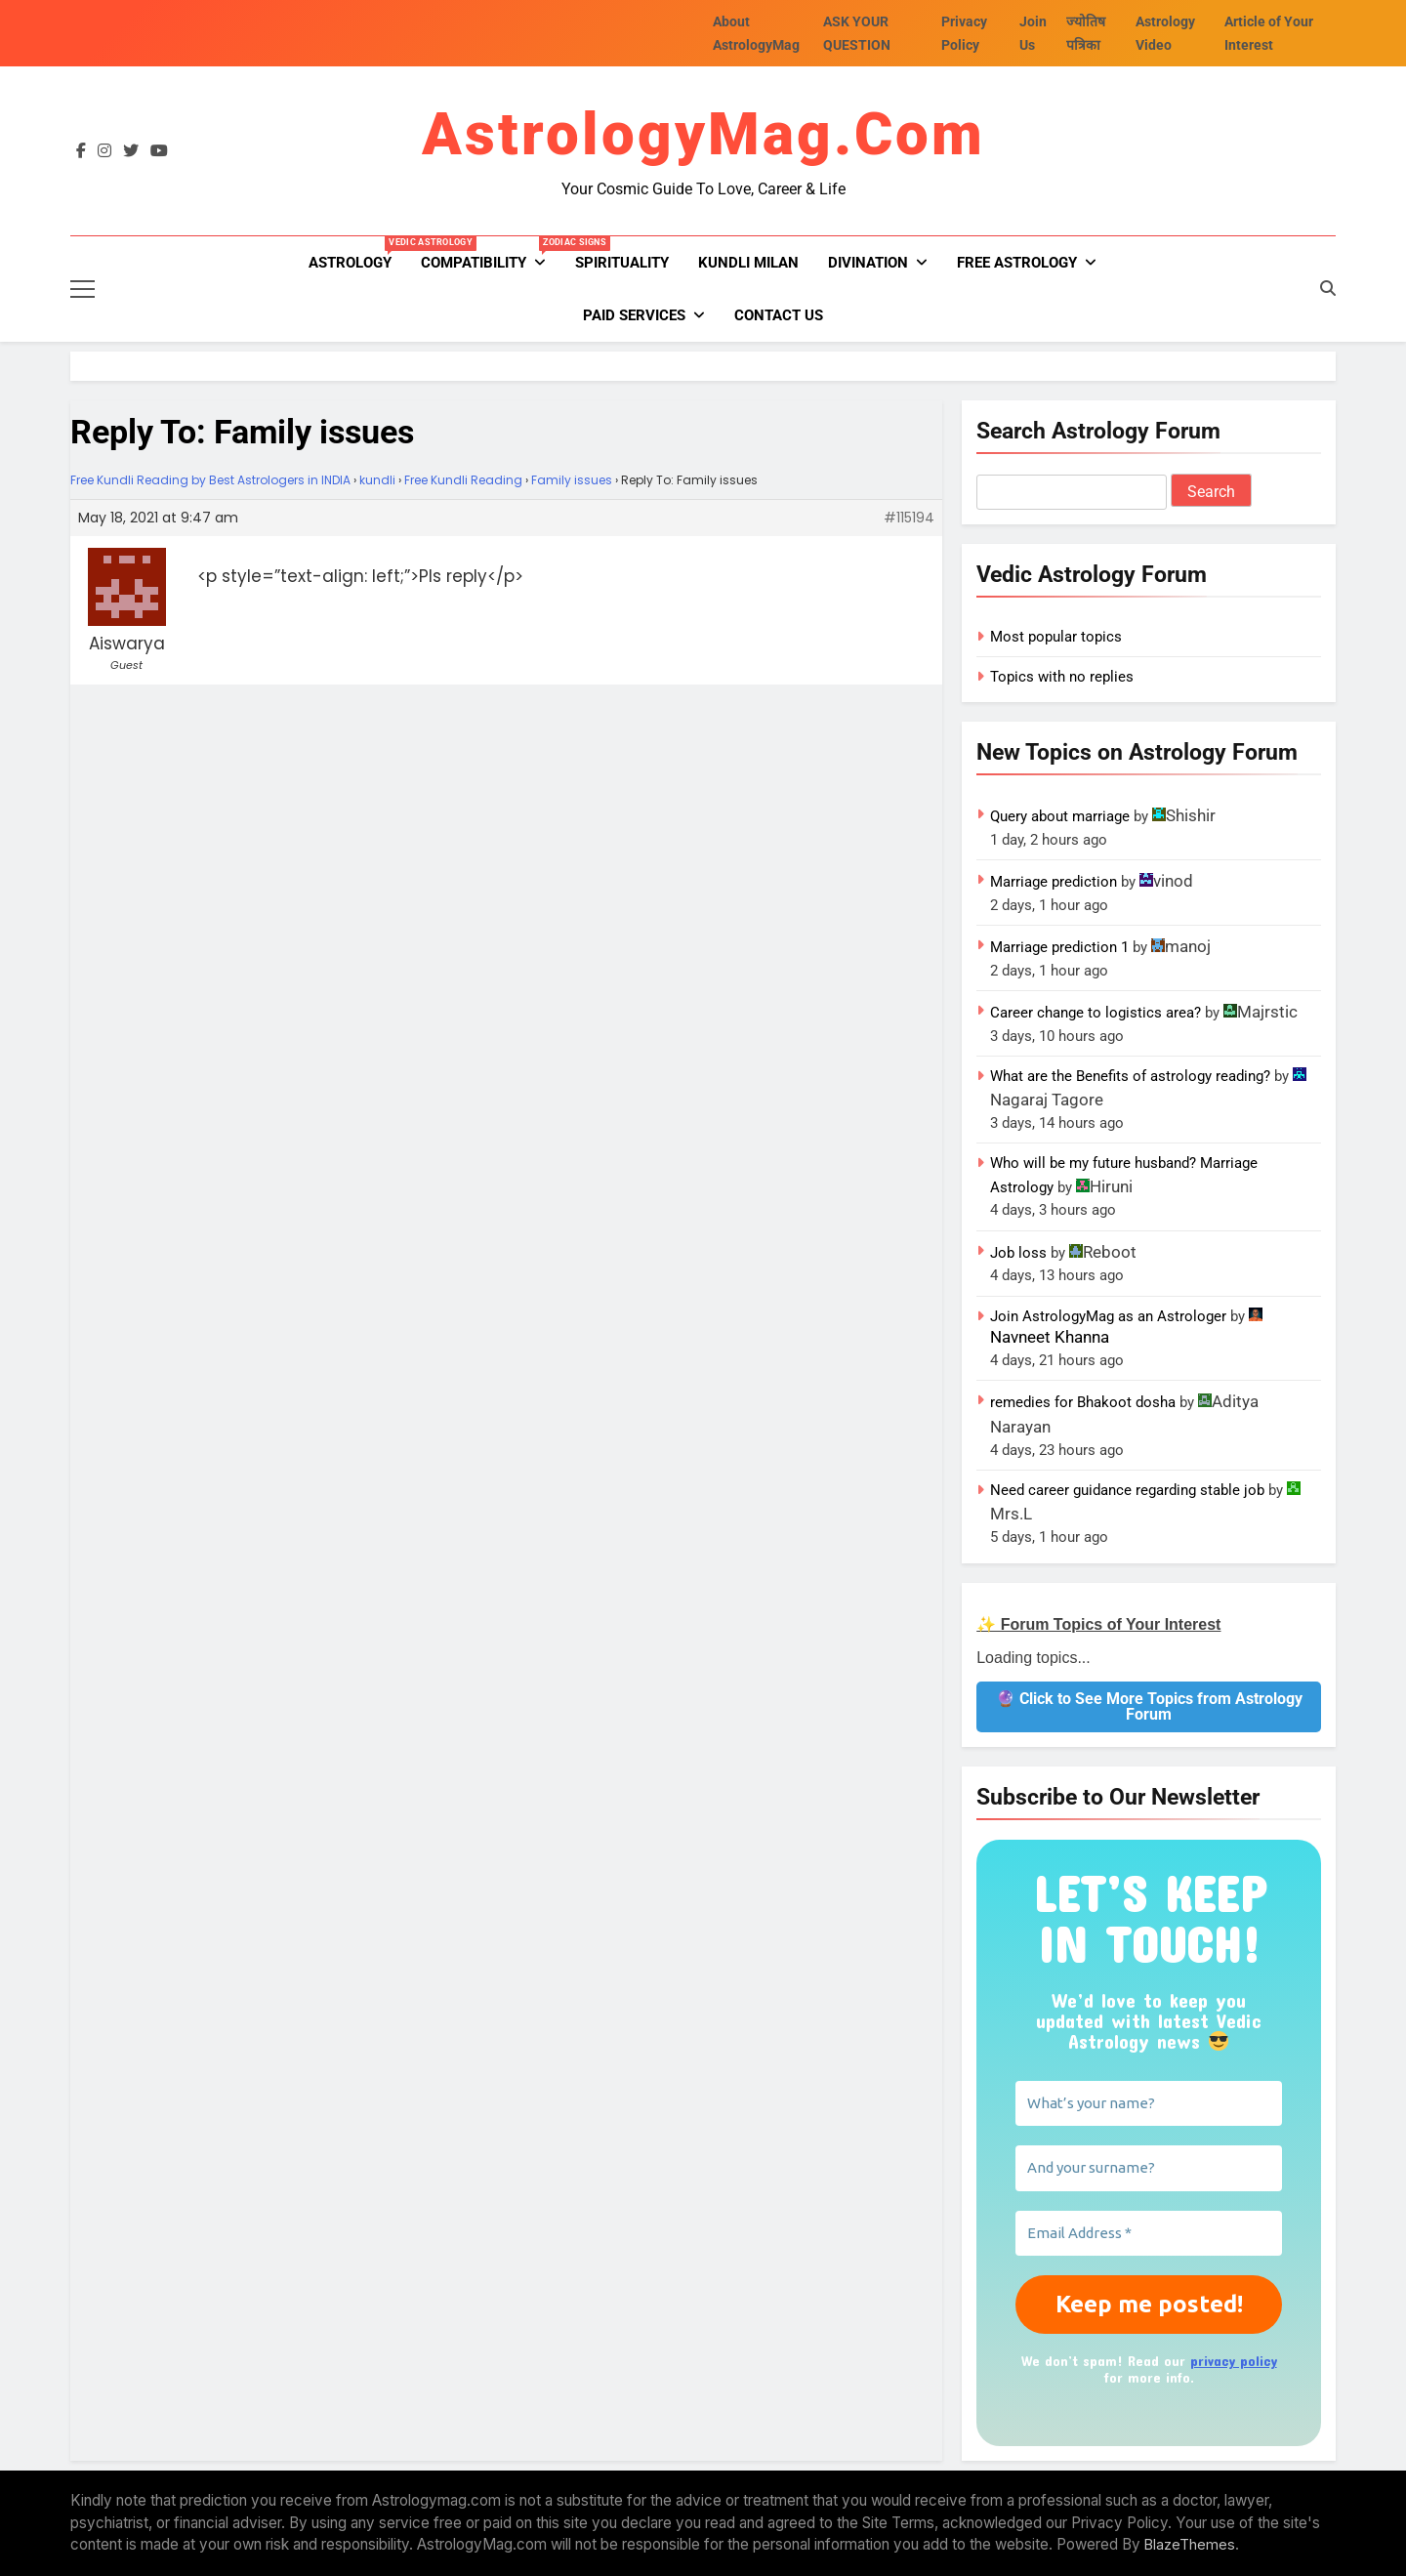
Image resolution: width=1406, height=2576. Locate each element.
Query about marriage (1060, 816)
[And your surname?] (1148, 2168)
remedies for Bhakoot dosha (1083, 1402)
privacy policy (1233, 2360)
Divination (868, 262)
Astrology (357, 253)
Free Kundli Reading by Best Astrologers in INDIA (210, 480)
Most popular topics (1056, 636)
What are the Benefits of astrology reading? (1130, 1076)
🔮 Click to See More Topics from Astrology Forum (1149, 1706)
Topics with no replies (1062, 677)
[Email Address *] (1148, 2234)
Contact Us (778, 315)
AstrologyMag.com (703, 134)
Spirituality (622, 262)
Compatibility (490, 253)
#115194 (909, 517)
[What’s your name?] (1148, 2104)
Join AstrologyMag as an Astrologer (1108, 1316)
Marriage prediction (1053, 882)
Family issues (571, 480)
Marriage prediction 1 (1059, 947)
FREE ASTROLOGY (1017, 262)
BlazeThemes (1189, 2544)
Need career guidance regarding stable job (1127, 1490)
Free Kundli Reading (463, 480)
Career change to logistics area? (1095, 1012)
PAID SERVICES (634, 315)
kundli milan (748, 262)
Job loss (1018, 1253)
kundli (377, 480)
